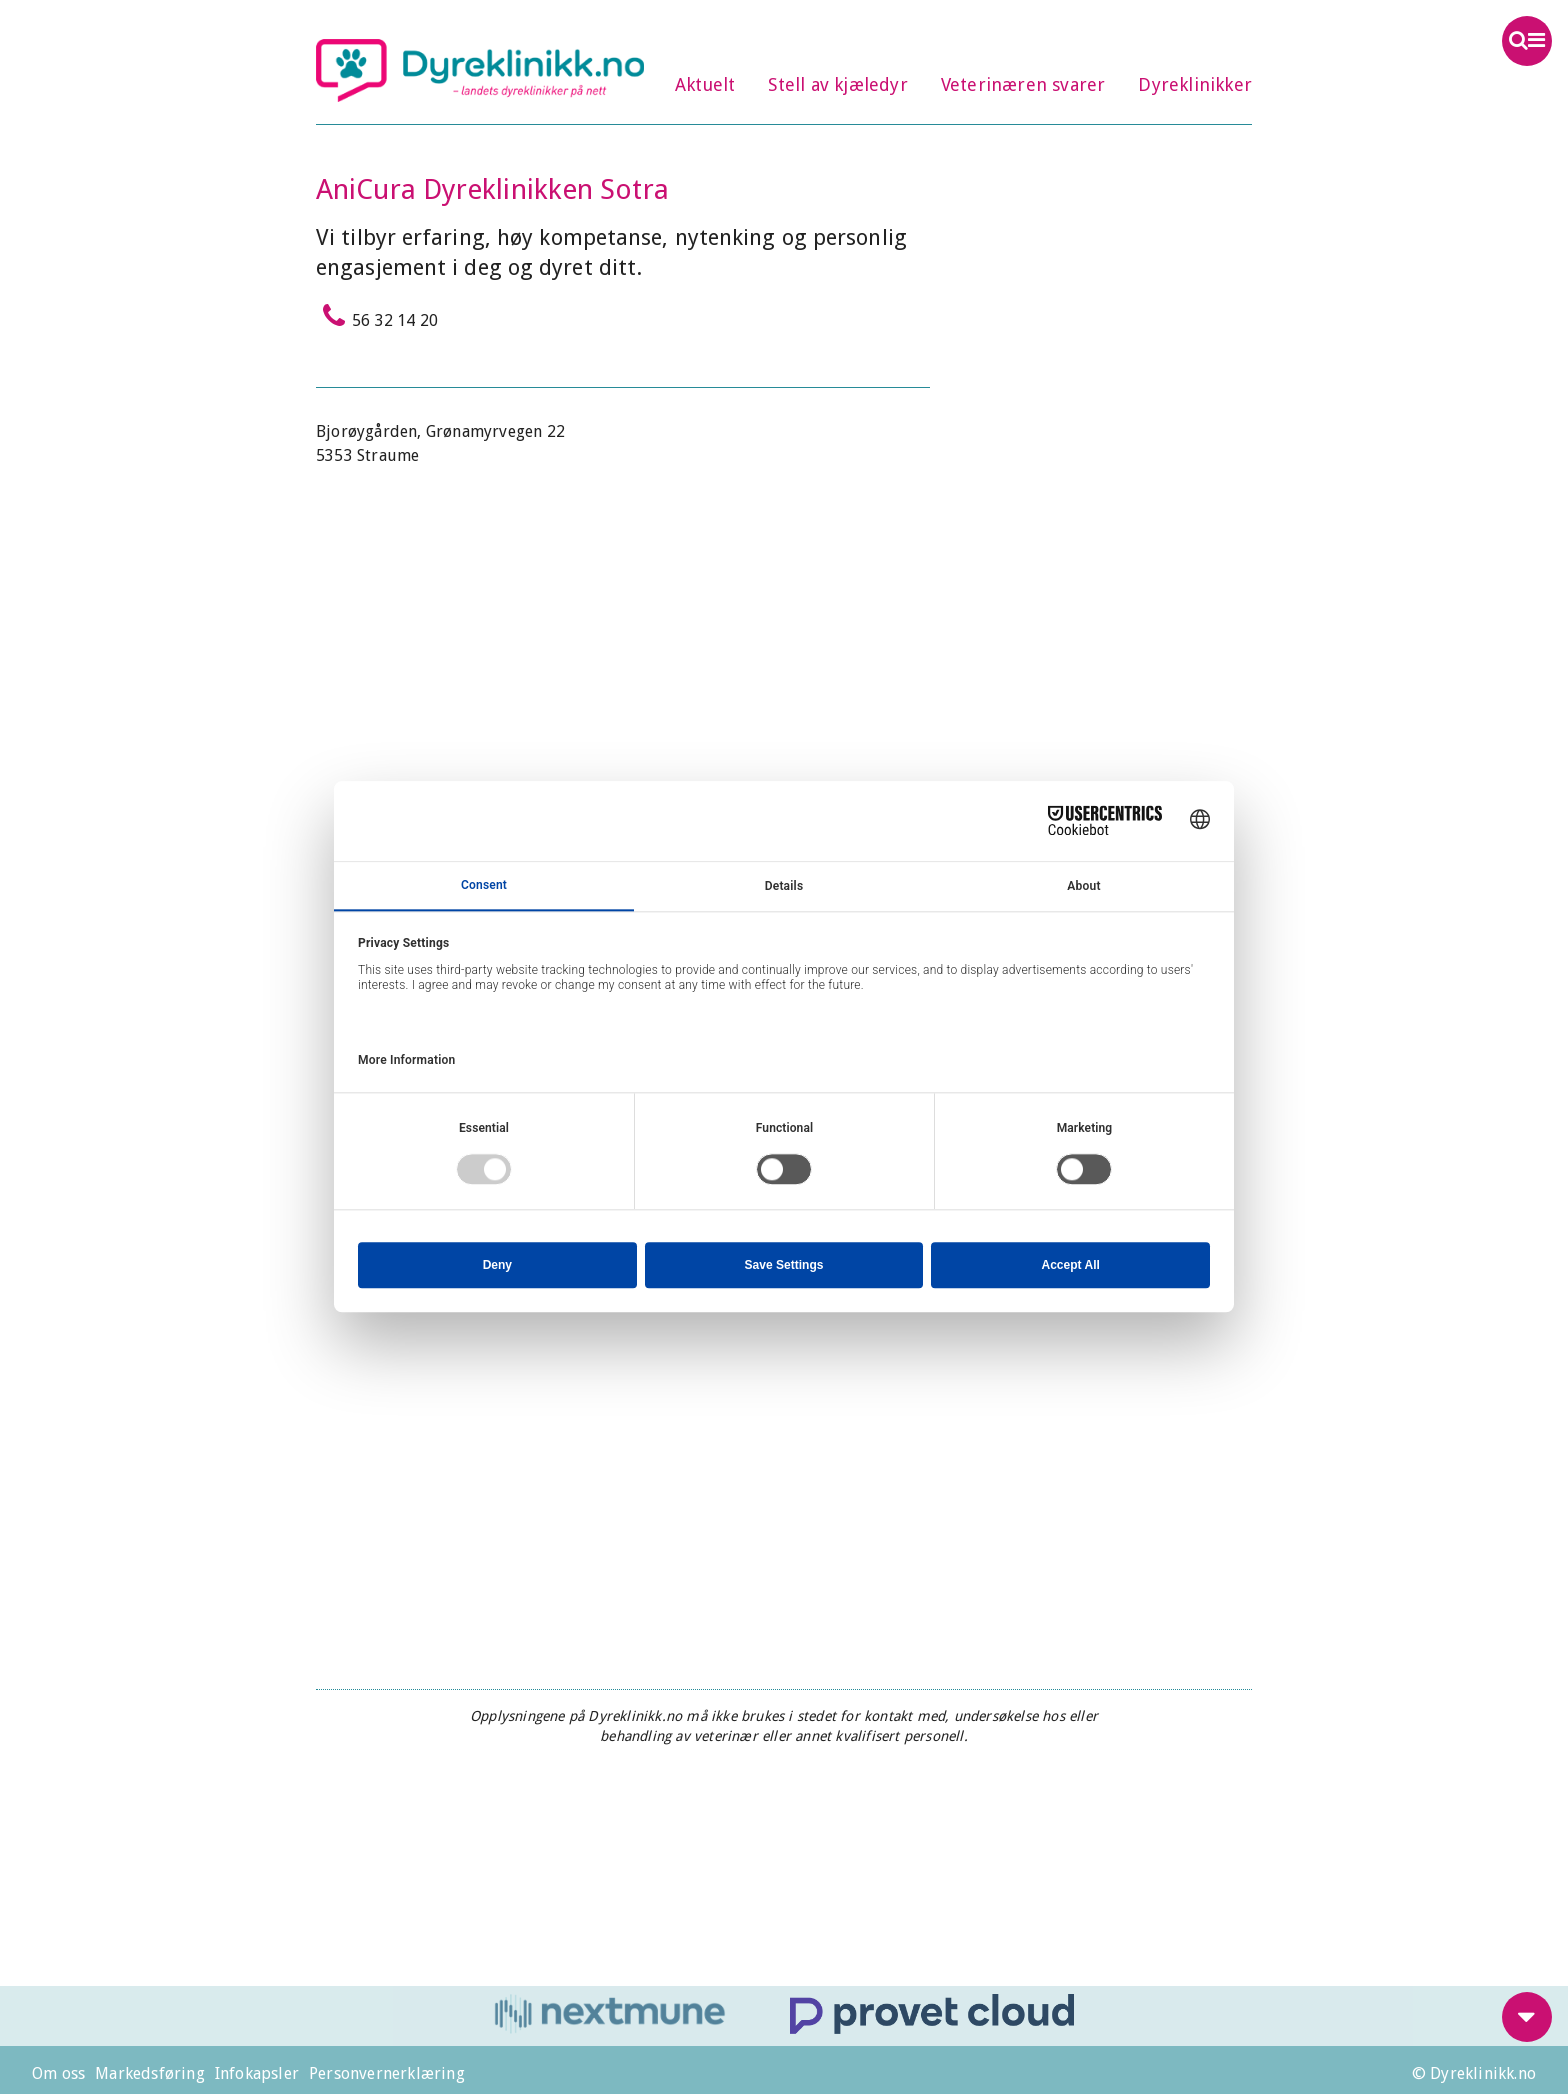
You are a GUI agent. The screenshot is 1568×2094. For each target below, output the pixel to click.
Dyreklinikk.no (480, 70)
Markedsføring (150, 2073)
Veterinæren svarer (1023, 84)
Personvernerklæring (387, 2073)
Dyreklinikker (1195, 84)
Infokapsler (257, 2073)
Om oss (58, 2073)
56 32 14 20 (377, 316)
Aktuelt (705, 84)
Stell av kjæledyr (837, 84)
